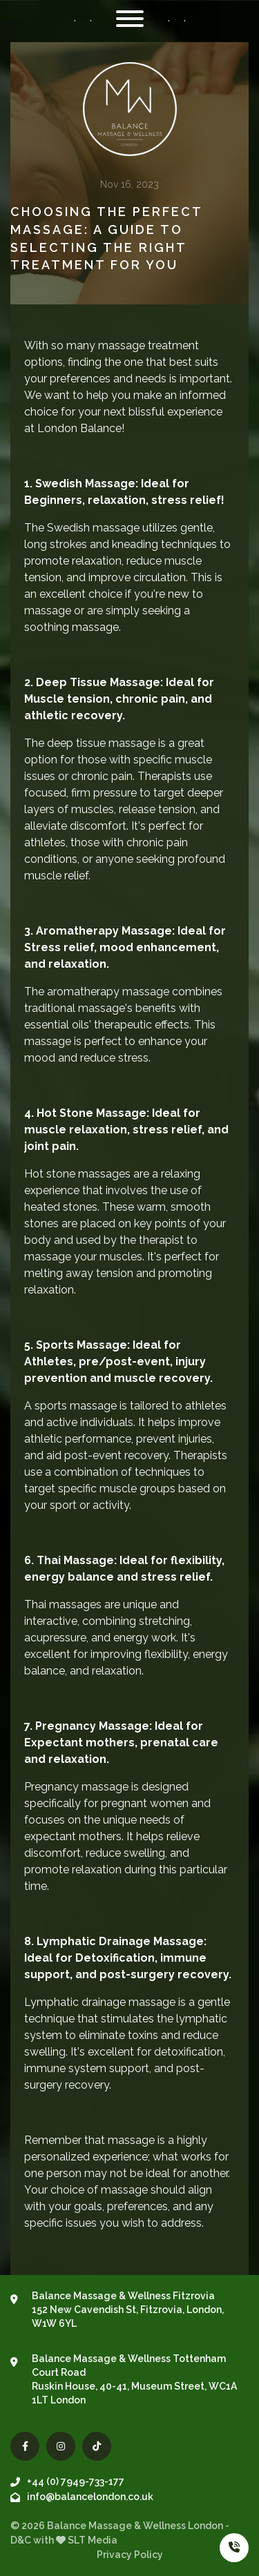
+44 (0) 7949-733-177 (67, 2481)
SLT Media (92, 2540)
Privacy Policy (130, 2554)
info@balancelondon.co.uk (81, 2496)
